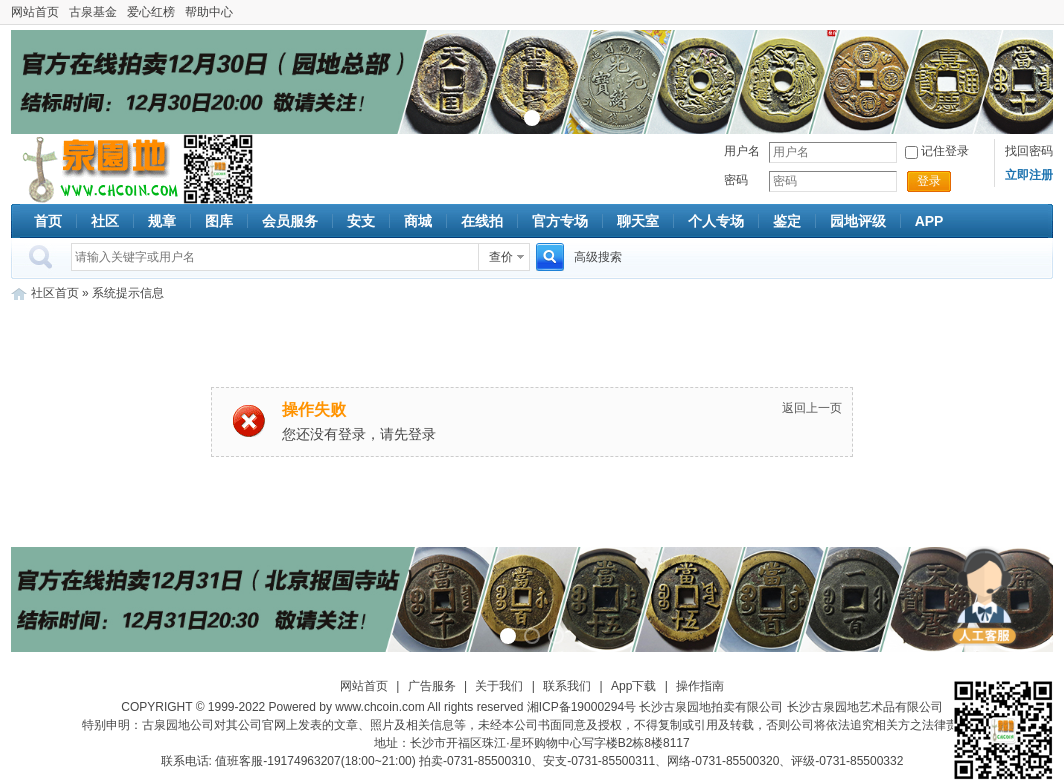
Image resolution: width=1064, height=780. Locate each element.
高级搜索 (598, 257)
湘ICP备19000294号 (581, 707)
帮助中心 (209, 12)
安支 (361, 221)
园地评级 (858, 221)
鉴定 (787, 221)
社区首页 (55, 293)
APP (929, 221)
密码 (736, 180)
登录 (929, 181)
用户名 (742, 151)
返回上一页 (812, 408)
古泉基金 (93, 12)
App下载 (633, 686)
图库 (219, 221)
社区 (105, 221)
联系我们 (567, 686)
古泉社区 (97, 169)
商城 (418, 221)
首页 (48, 221)
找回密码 (1029, 151)
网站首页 (35, 12)
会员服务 (290, 221)
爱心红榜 (151, 12)
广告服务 (432, 686)
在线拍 (482, 221)
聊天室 (638, 221)
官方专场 (560, 221)
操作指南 (700, 686)
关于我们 (499, 686)
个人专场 (716, 221)
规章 (162, 221)
